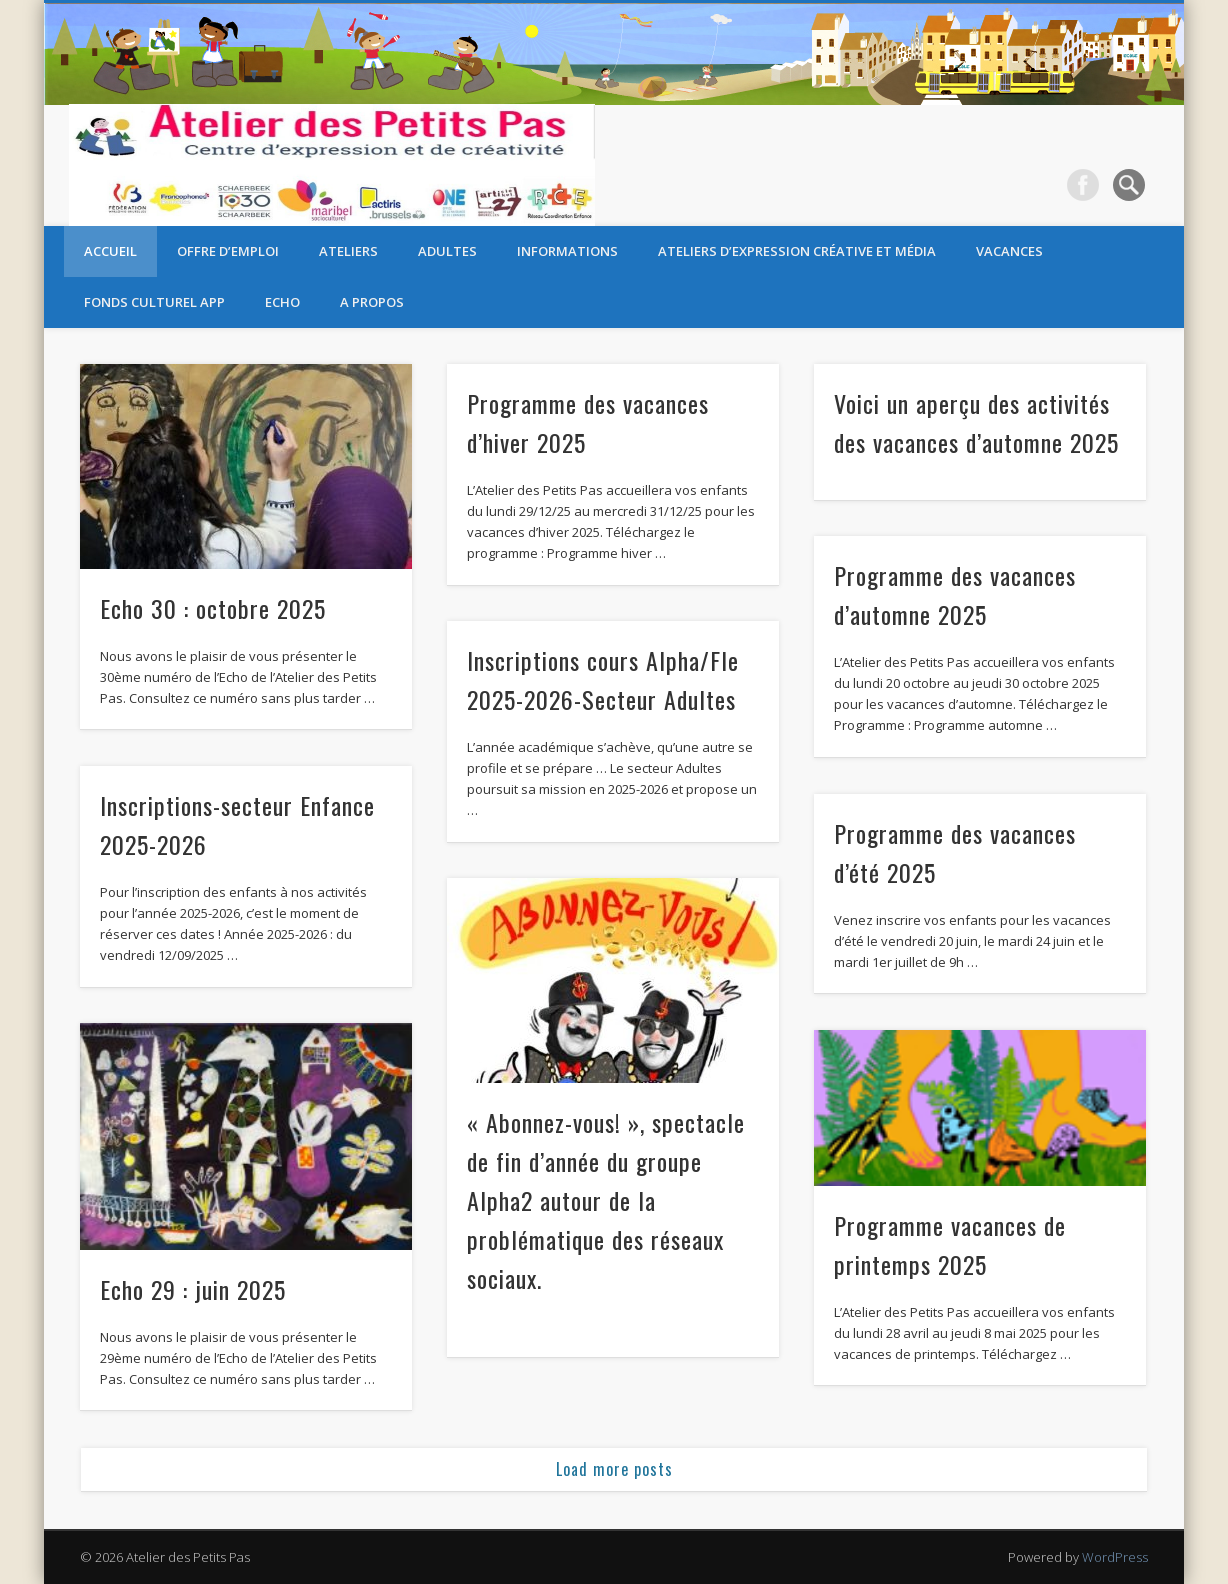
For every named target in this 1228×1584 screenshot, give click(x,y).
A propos (372, 302)
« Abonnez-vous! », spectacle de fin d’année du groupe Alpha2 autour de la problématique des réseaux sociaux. (606, 1200)
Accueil (110, 251)
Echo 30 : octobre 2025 (213, 608)
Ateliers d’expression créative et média (797, 251)
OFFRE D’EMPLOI (228, 251)
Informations (567, 251)
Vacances (1009, 251)
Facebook (1083, 185)
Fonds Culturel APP (154, 302)
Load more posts (614, 1469)
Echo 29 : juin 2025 (193, 1289)
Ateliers (348, 251)
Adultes (447, 251)
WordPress (1115, 1557)
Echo (282, 302)
